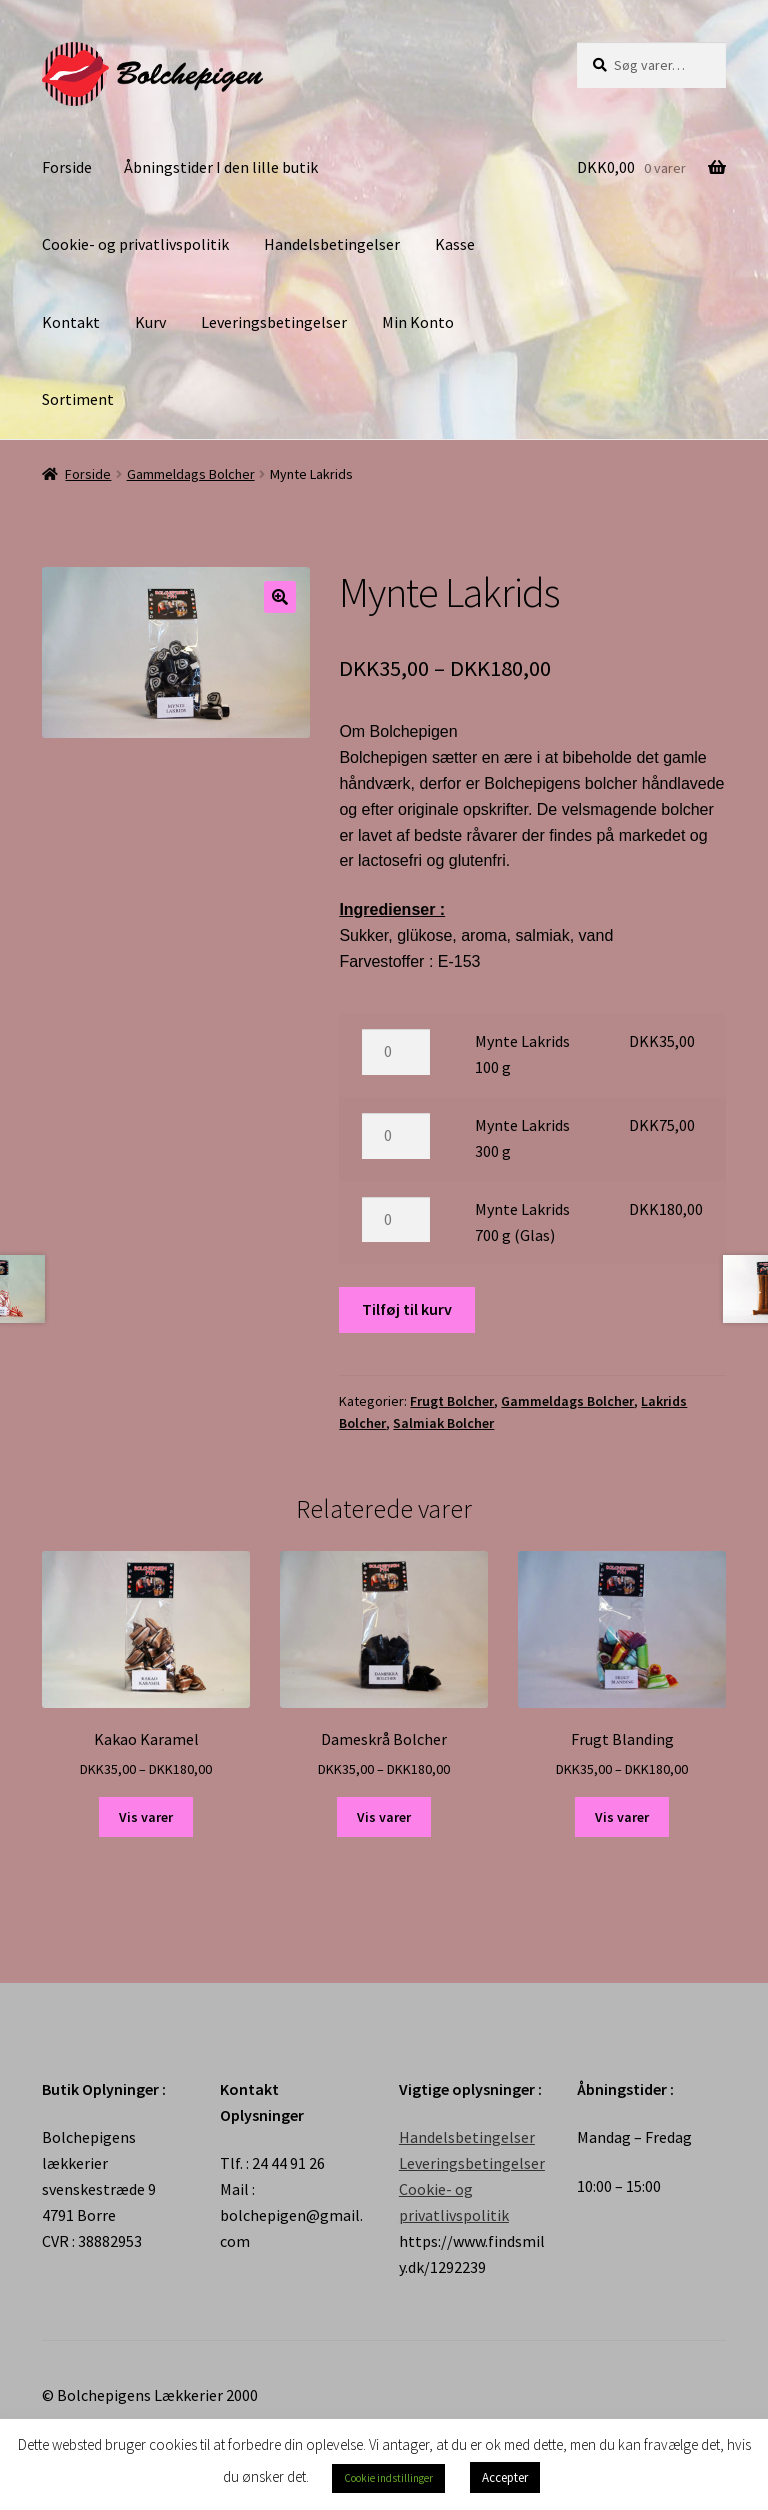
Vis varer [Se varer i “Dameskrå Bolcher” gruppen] (384, 1817)
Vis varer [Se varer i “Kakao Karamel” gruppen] (146, 1817)
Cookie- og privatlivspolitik (135, 244)
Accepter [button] (505, 2477)
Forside (67, 167)
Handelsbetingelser (332, 244)
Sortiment (78, 399)
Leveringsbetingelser (274, 322)
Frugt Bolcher (452, 1401)
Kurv (150, 322)
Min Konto (418, 322)
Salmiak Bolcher (443, 1423)
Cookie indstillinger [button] (388, 2478)
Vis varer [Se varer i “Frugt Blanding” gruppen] (622, 1817)
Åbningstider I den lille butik (221, 167)
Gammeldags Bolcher (191, 474)
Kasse (455, 244)
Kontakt (71, 322)
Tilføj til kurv (407, 1309)
